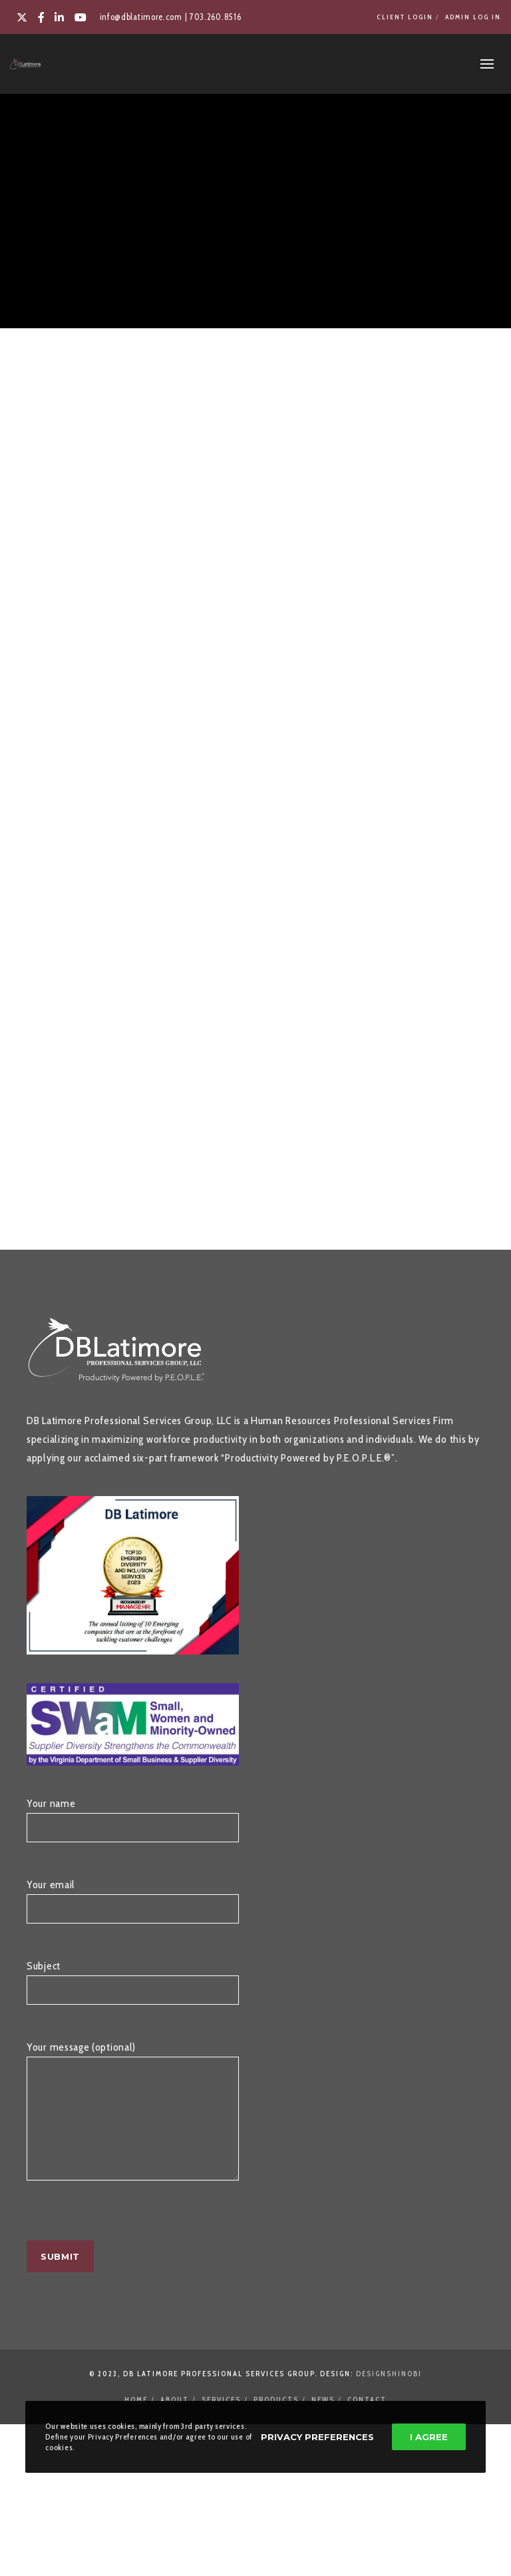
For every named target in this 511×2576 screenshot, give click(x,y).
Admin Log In (473, 17)
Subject (133, 1988)
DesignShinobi (389, 2393)
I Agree (429, 2437)
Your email (133, 1907)
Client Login (405, 17)
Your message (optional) (133, 2130)
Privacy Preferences (317, 2437)
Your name (133, 1826)
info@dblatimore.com (141, 16)
